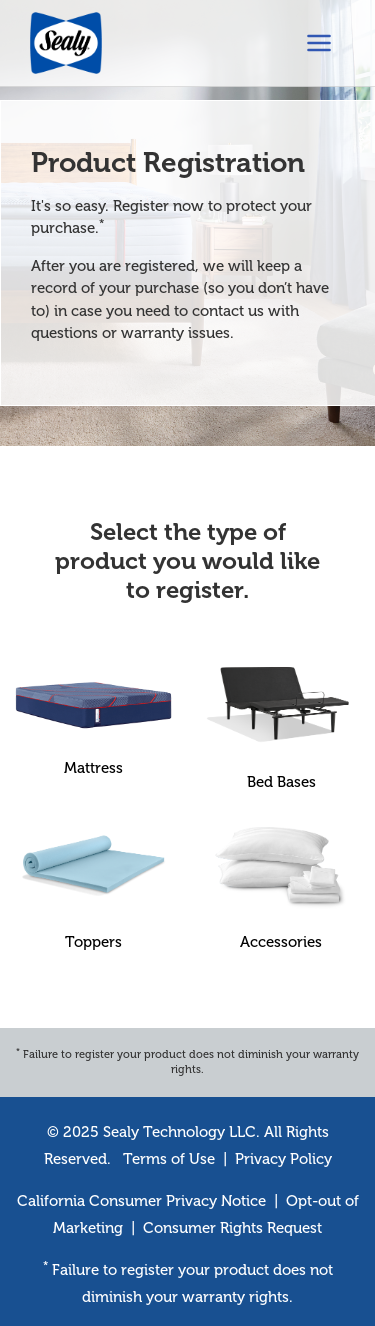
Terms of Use (169, 1159)
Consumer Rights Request (232, 1228)
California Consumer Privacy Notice (141, 1201)
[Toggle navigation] (318, 43)
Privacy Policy (283, 1159)
